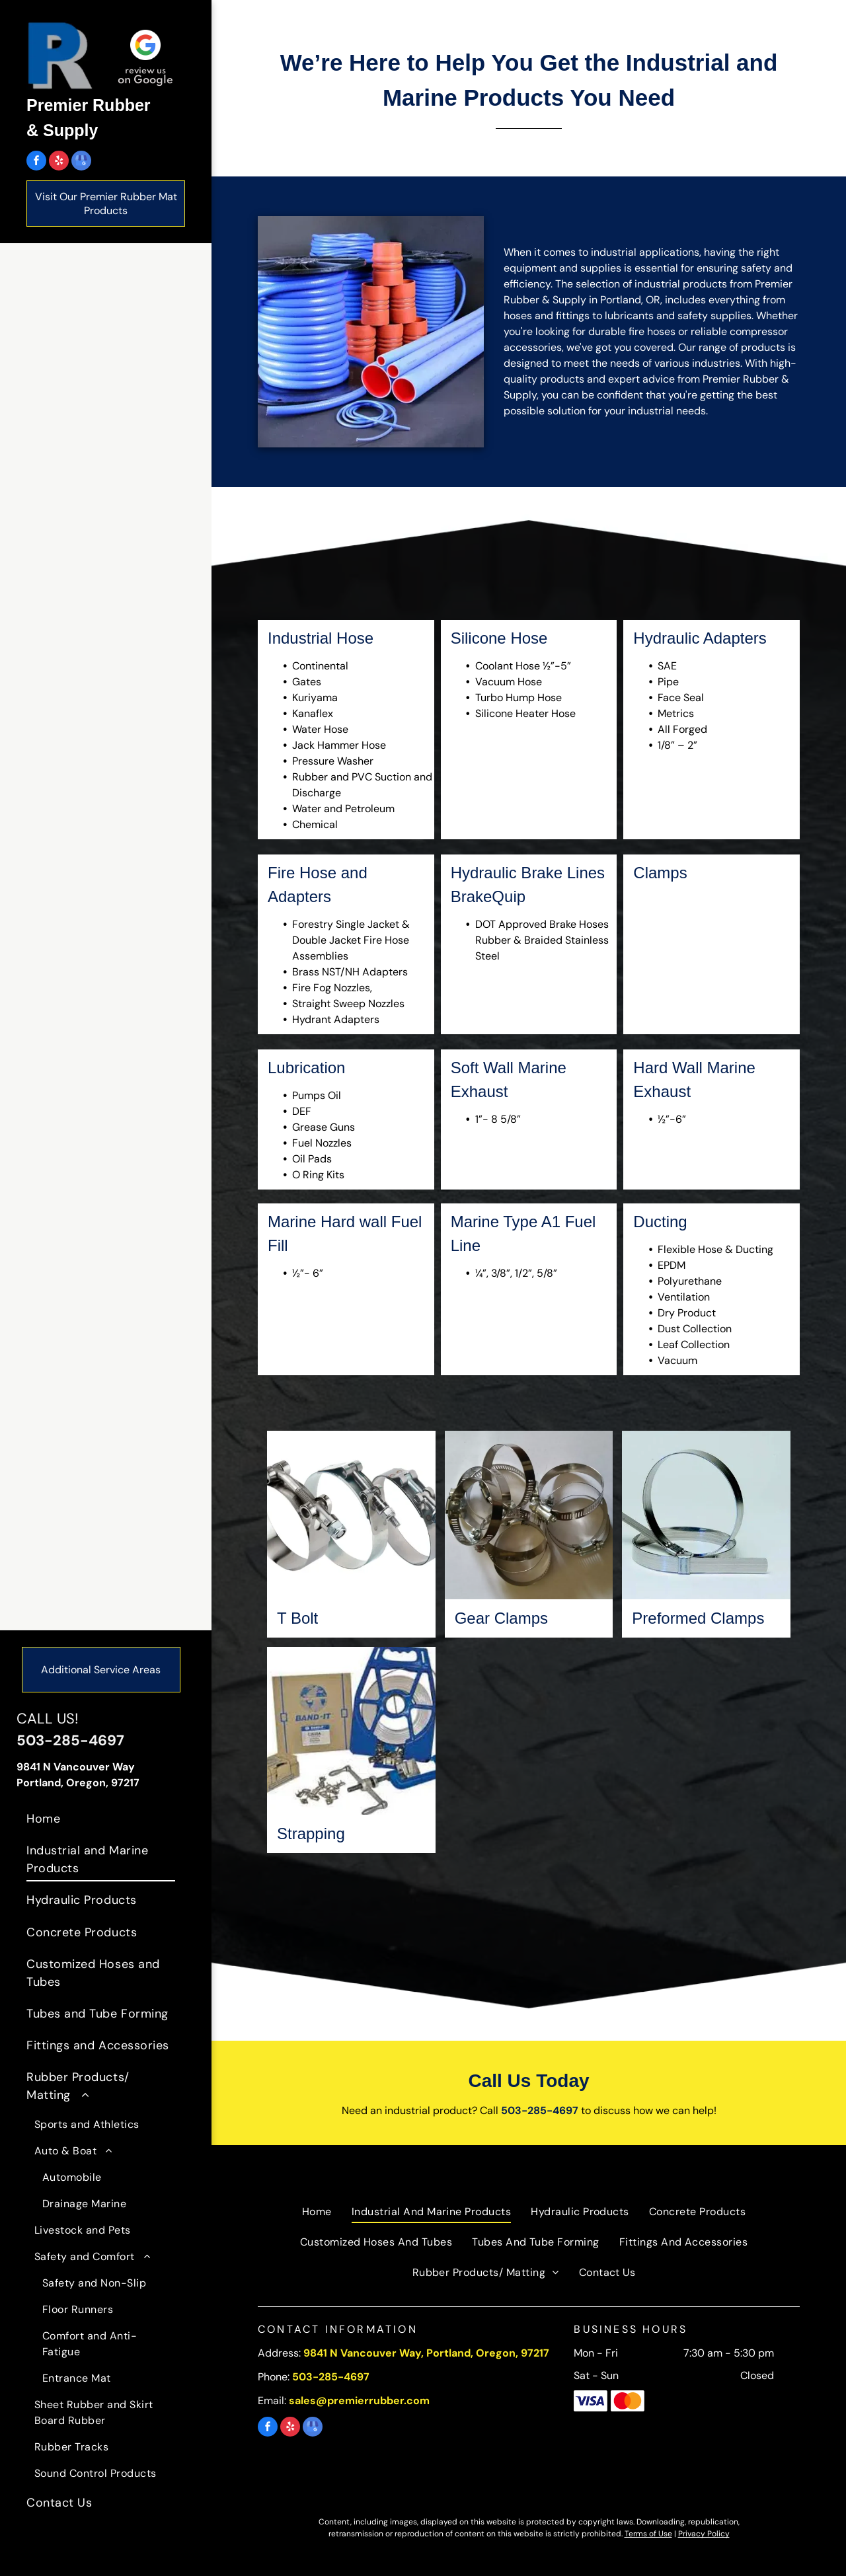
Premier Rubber (88, 105)
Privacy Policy (704, 2533)
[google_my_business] (81, 162)
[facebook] (36, 162)
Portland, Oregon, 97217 (78, 1783)
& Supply (62, 130)
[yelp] (59, 162)
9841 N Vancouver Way (76, 1767)
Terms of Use (648, 2533)
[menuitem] (100, 1819)
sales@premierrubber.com (359, 2400)
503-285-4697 (70, 1740)
